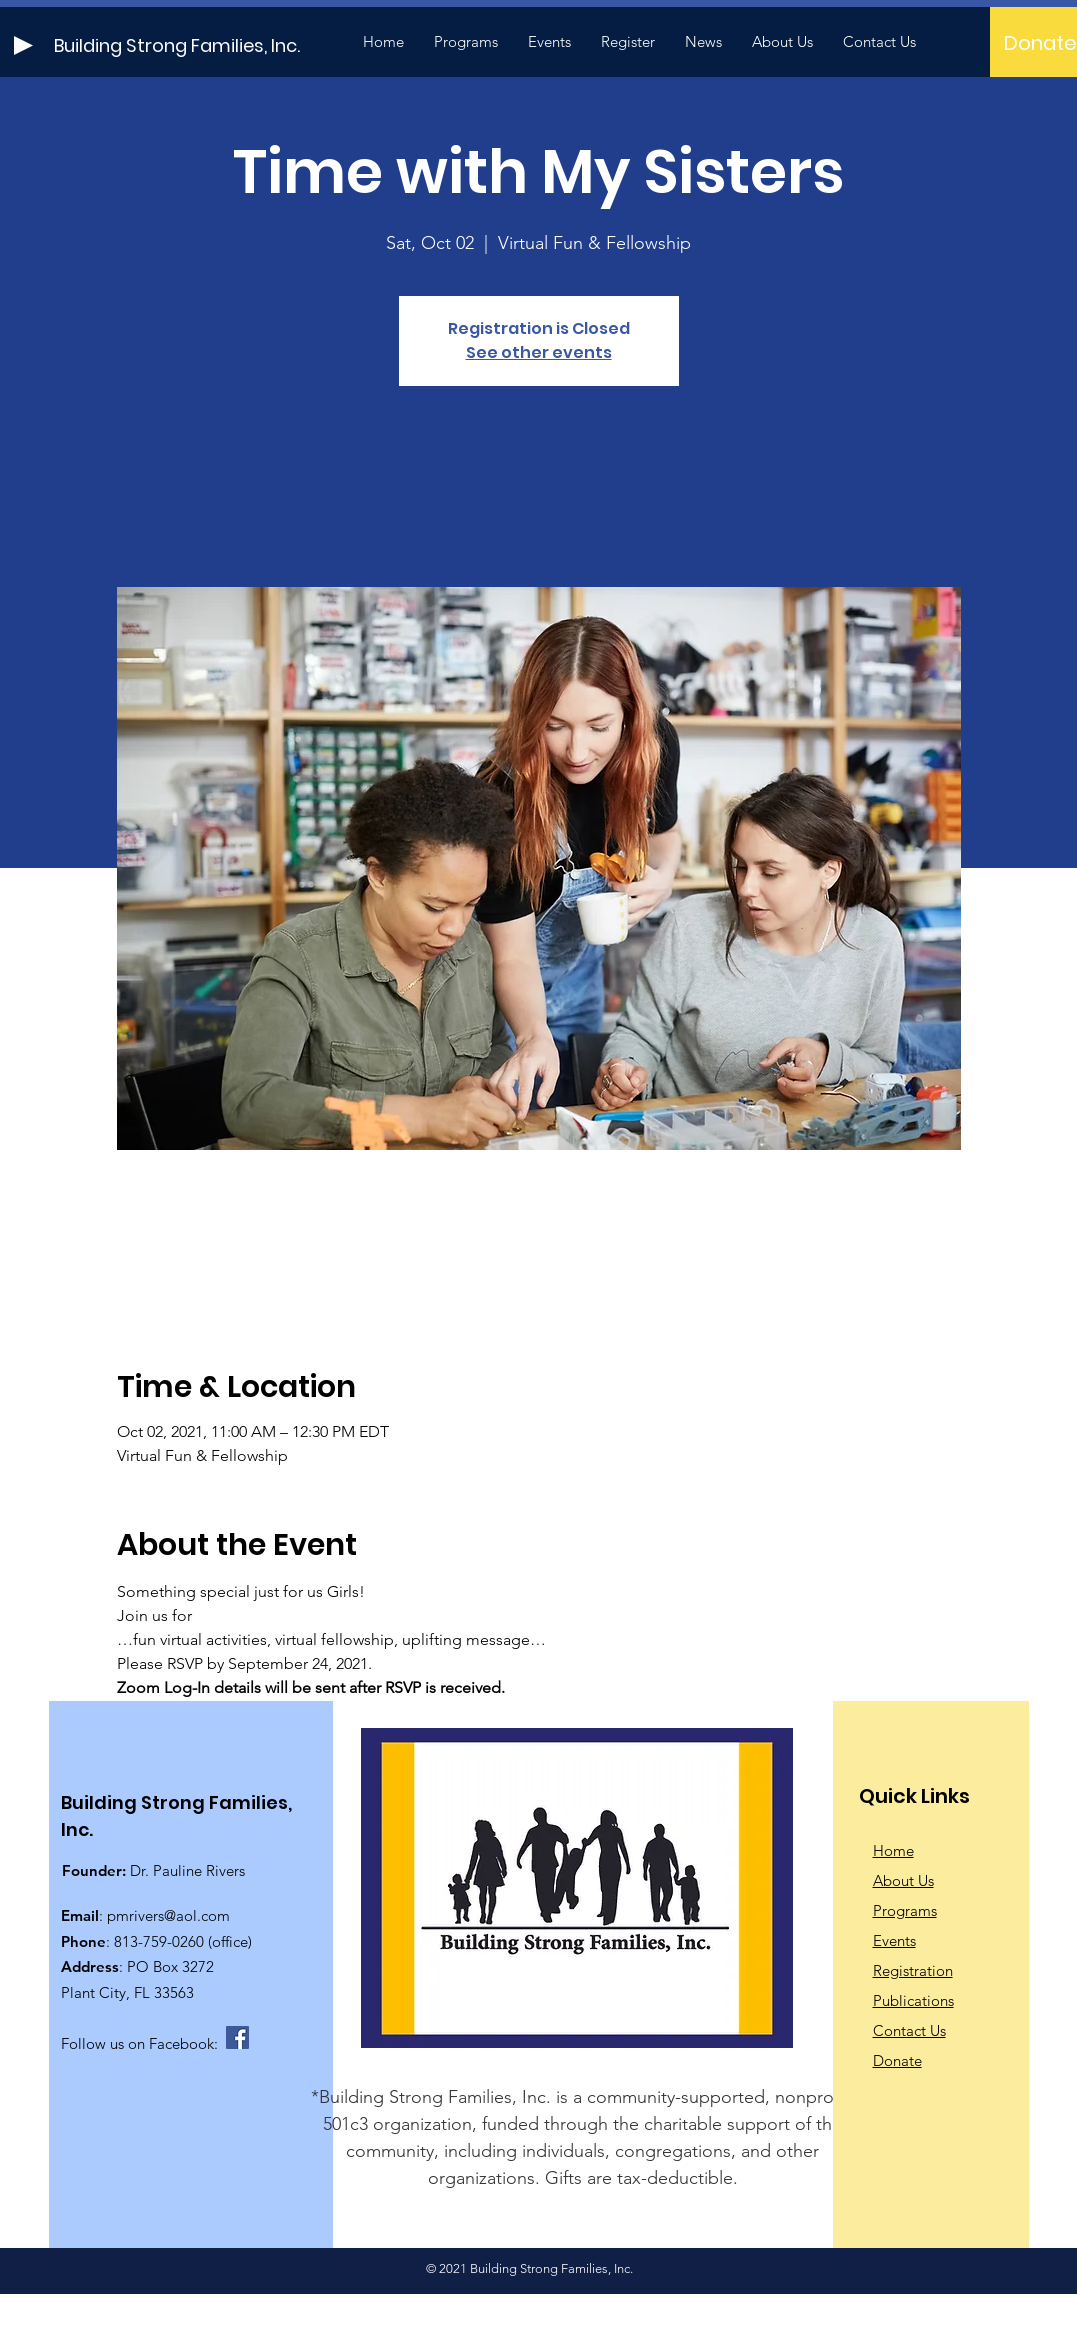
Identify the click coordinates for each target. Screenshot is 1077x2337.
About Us (903, 1880)
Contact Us (909, 2030)
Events (894, 1940)
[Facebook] (237, 2037)
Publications (913, 2000)
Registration (913, 1970)
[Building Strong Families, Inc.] (217, 45)
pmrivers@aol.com (168, 1915)
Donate (897, 2060)
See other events (539, 352)
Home (893, 1850)
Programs (905, 1910)
